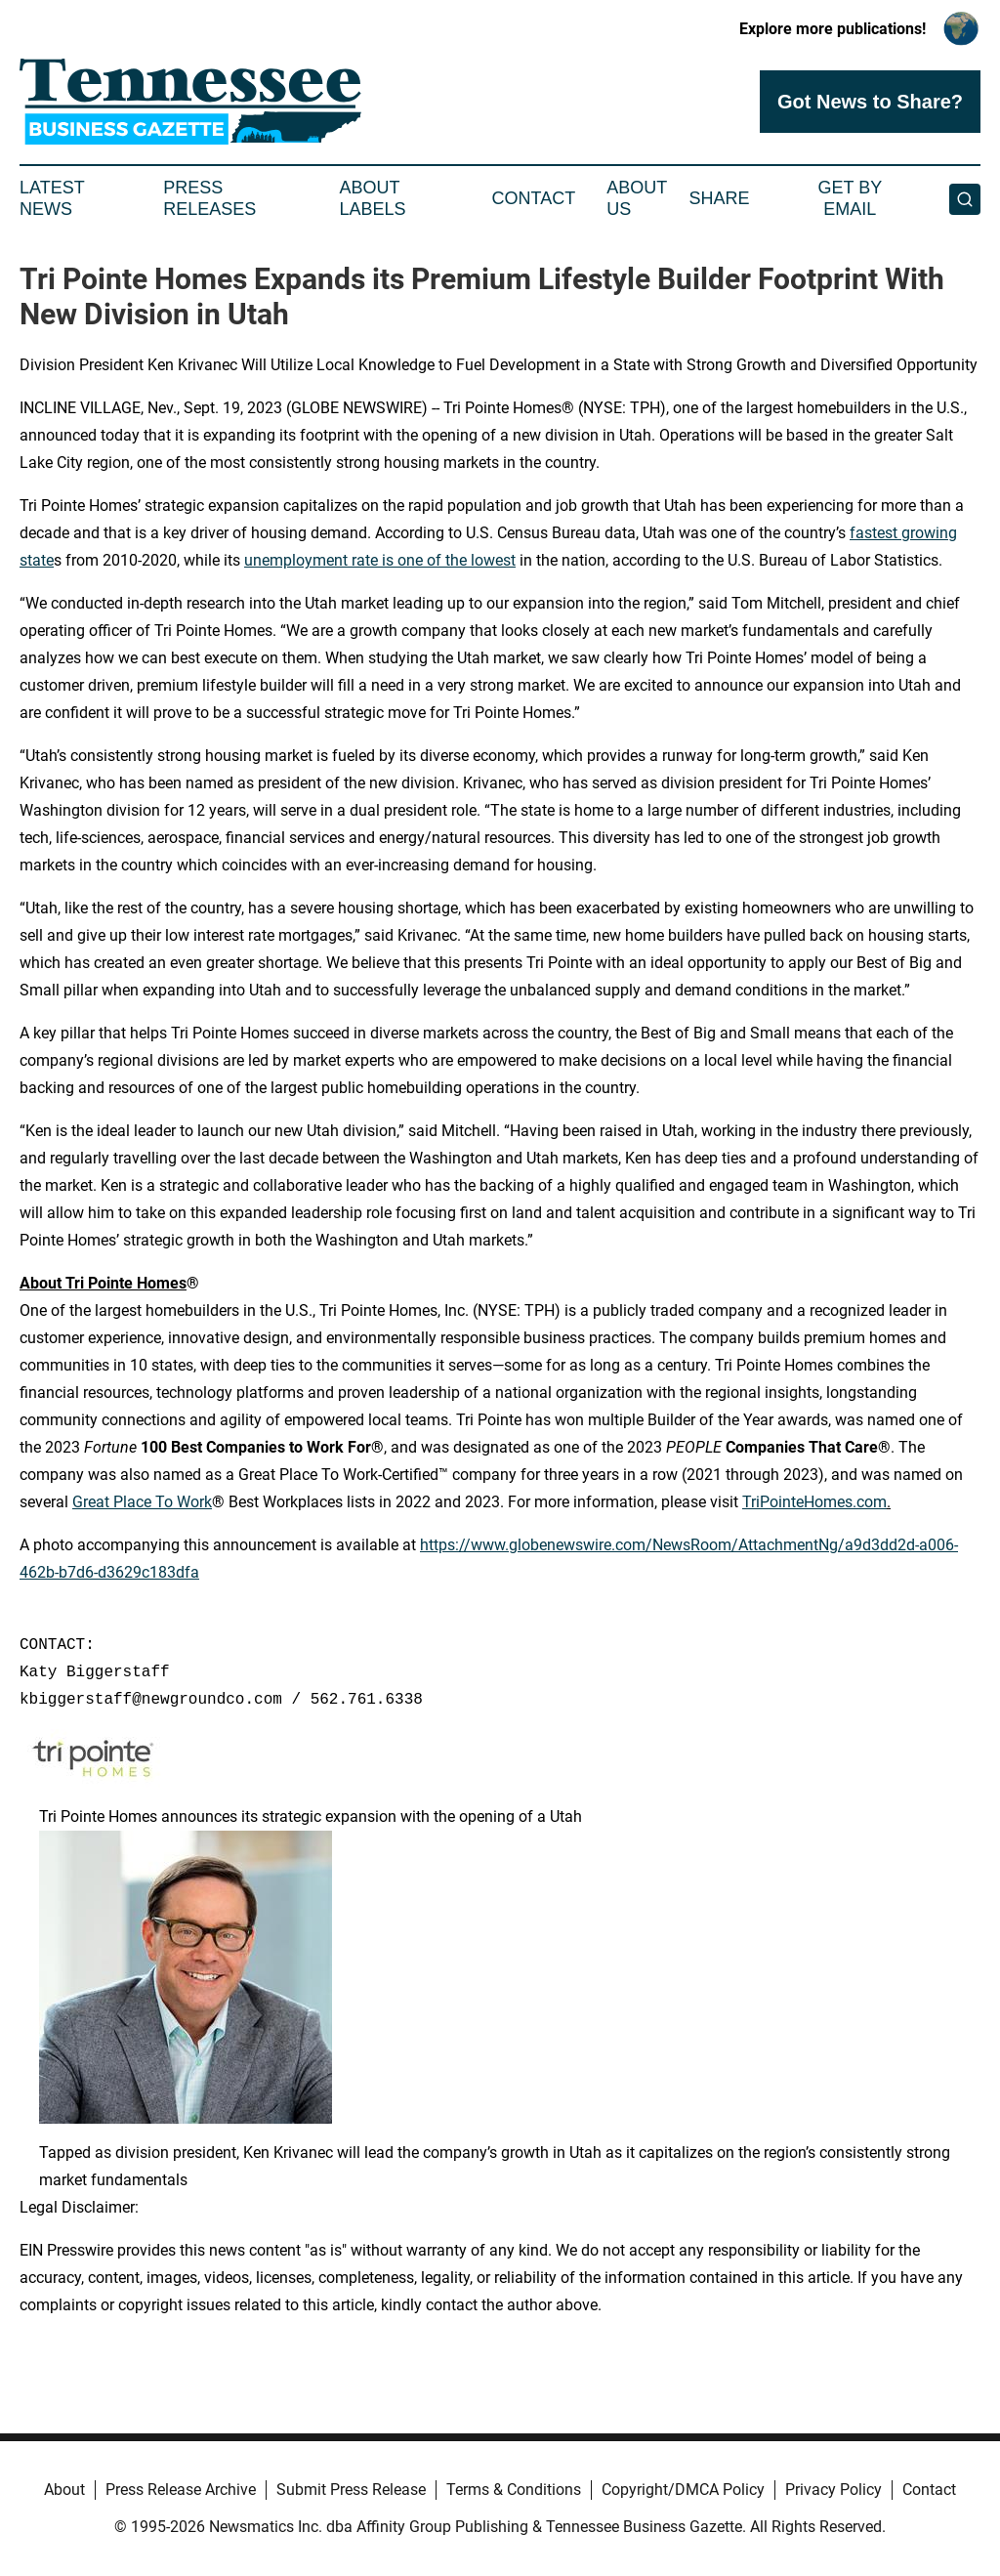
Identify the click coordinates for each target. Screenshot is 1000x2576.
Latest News (52, 198)
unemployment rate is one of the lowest (380, 560)
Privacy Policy (833, 2489)
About (64, 2489)
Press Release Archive (180, 2489)
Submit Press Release (351, 2489)
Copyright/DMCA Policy (683, 2489)
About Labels (373, 198)
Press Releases (209, 198)
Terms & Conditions (513, 2489)
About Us (636, 198)
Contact (533, 198)
